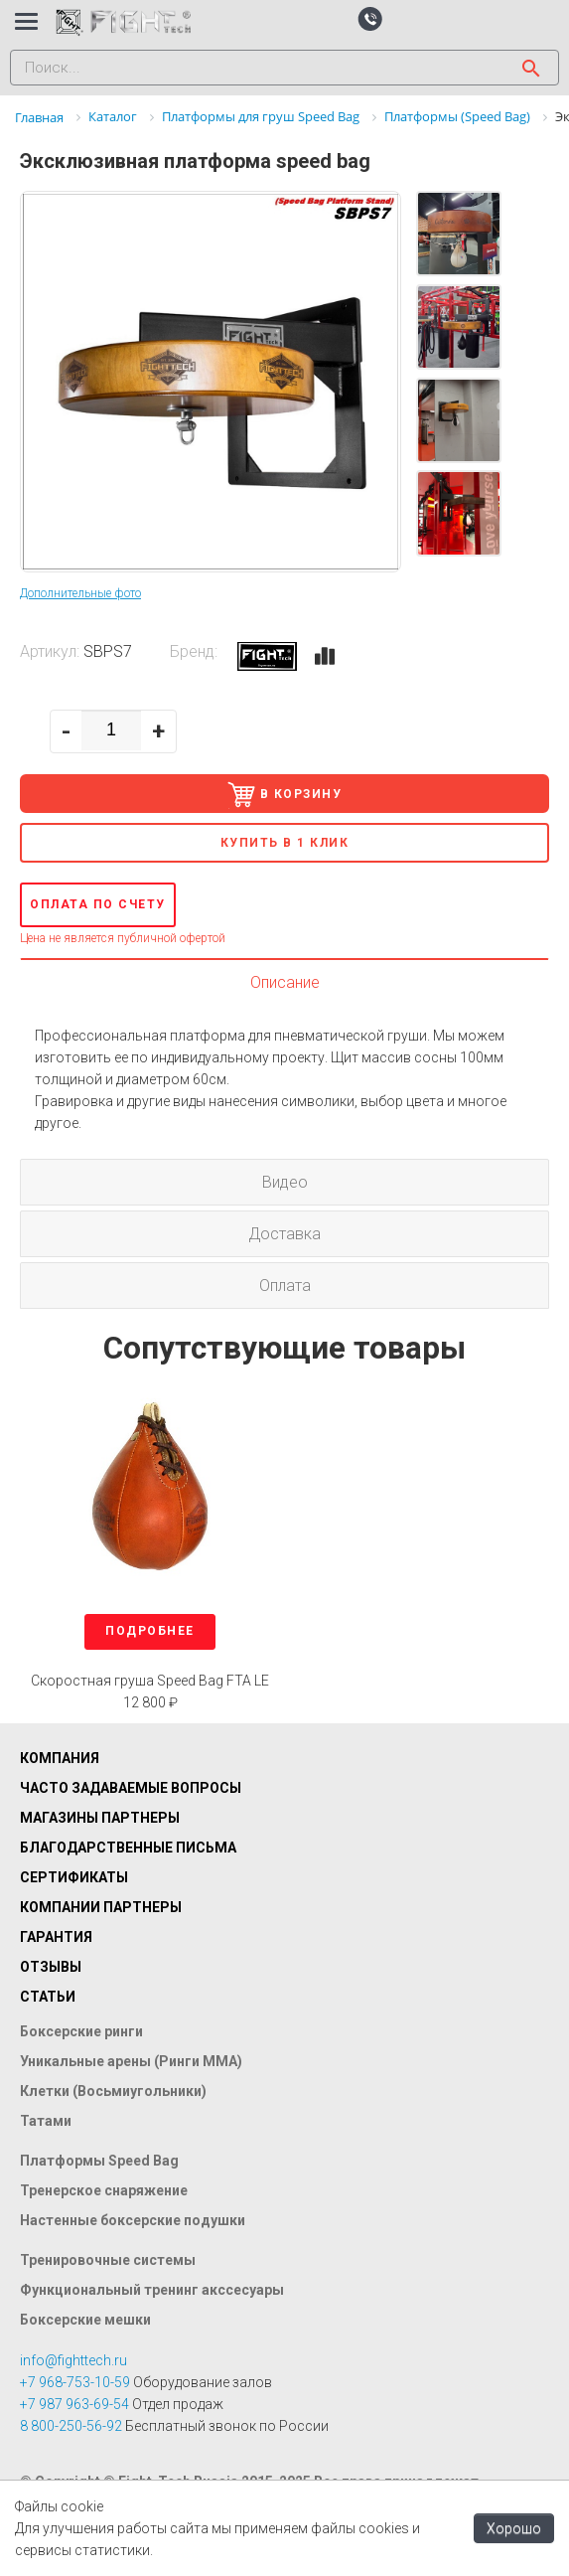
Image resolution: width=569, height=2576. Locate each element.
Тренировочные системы (108, 2260)
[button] (369, 18)
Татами (45, 2121)
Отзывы (50, 1967)
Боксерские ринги (81, 2031)
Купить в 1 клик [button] (285, 843)
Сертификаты (74, 1877)
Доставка (284, 1233)
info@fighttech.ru (73, 2360)
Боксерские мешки (85, 2320)
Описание (285, 982)
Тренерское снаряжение (104, 2190)
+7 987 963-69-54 (74, 2404)
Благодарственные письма (128, 1847)
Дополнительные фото (80, 593)
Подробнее (150, 1631)
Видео (285, 1182)
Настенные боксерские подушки (132, 2220)
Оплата (285, 1285)
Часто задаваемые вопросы (130, 1788)
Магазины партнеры (100, 1818)
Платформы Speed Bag (99, 2161)
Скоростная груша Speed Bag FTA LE (150, 1681)
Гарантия (56, 1937)
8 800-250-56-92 (71, 2426)
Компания (59, 1758)
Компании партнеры (101, 1907)
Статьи (47, 1997)
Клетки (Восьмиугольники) (113, 2091)
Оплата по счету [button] (98, 904)
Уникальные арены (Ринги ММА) (131, 2061)
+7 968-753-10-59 (75, 2382)
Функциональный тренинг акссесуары (152, 2290)
